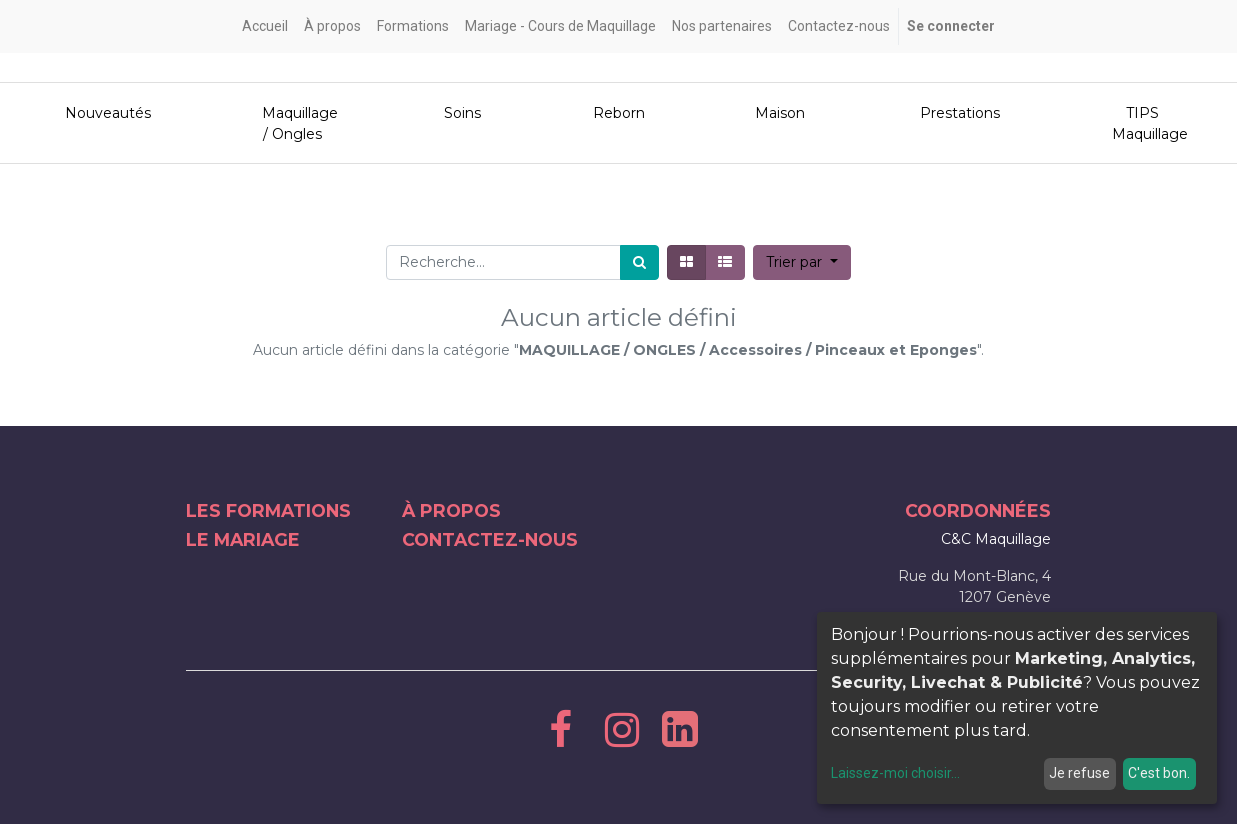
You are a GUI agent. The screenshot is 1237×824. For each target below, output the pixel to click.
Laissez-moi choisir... (895, 773)
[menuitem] (265, 26)
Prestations (952, 113)
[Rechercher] (639, 262)
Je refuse (1079, 773)
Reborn (615, 113)
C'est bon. (1159, 773)
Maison (776, 113)
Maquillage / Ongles (293, 123)
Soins (460, 113)
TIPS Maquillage (1143, 123)
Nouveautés (99, 113)
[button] (802, 262)
